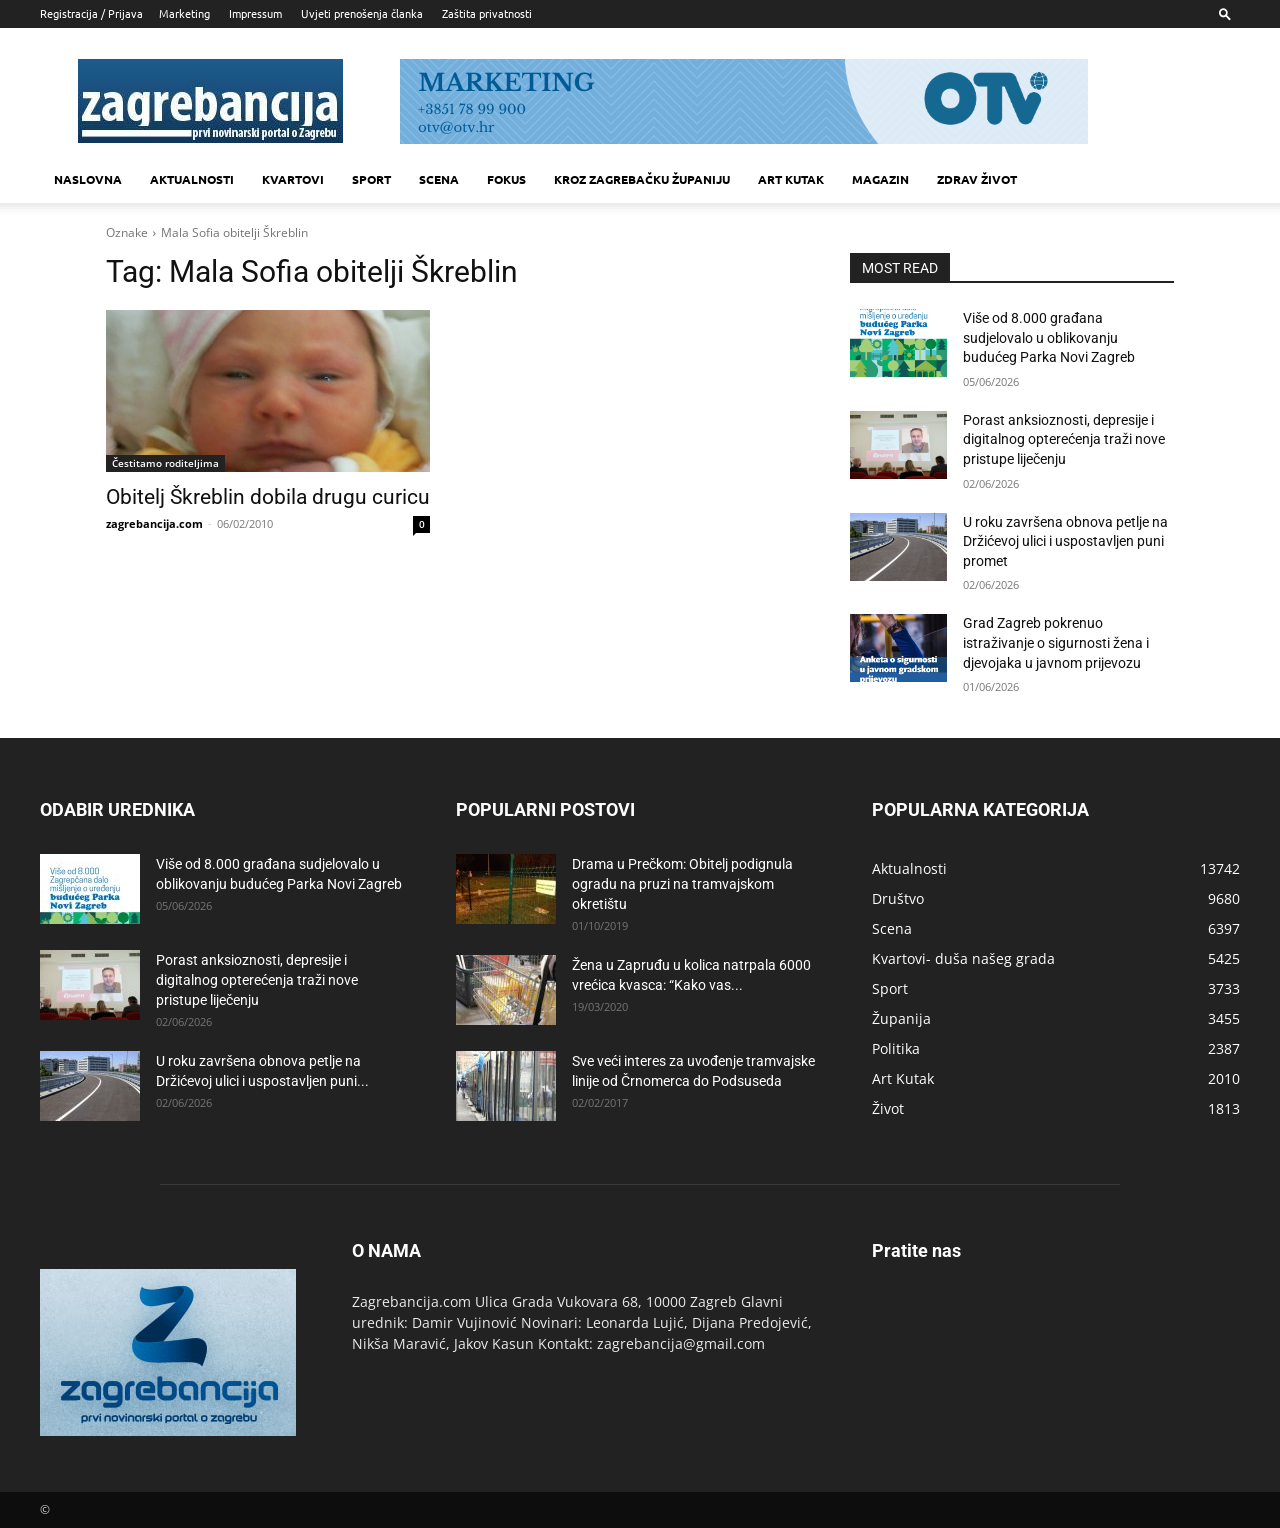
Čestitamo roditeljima (165, 463)
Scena (439, 179)
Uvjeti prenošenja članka (362, 13)
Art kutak (791, 179)
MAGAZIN (880, 179)
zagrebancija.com (154, 523)
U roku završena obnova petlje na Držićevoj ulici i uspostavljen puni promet (1065, 541)
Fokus (506, 179)
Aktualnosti (192, 179)
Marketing (184, 13)
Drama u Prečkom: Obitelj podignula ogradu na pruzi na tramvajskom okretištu (682, 884)
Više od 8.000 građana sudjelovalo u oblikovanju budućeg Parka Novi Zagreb (1049, 337)
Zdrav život (977, 179)
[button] (1225, 13)
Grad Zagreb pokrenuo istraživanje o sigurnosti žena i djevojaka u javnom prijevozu (1056, 642)
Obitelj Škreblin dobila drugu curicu (268, 497)
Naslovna (88, 179)
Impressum (255, 13)
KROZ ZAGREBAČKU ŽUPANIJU (642, 179)
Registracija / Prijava (91, 13)
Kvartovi (293, 179)
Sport (371, 179)
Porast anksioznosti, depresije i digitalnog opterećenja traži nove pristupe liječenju (1064, 439)
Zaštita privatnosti (487, 13)
